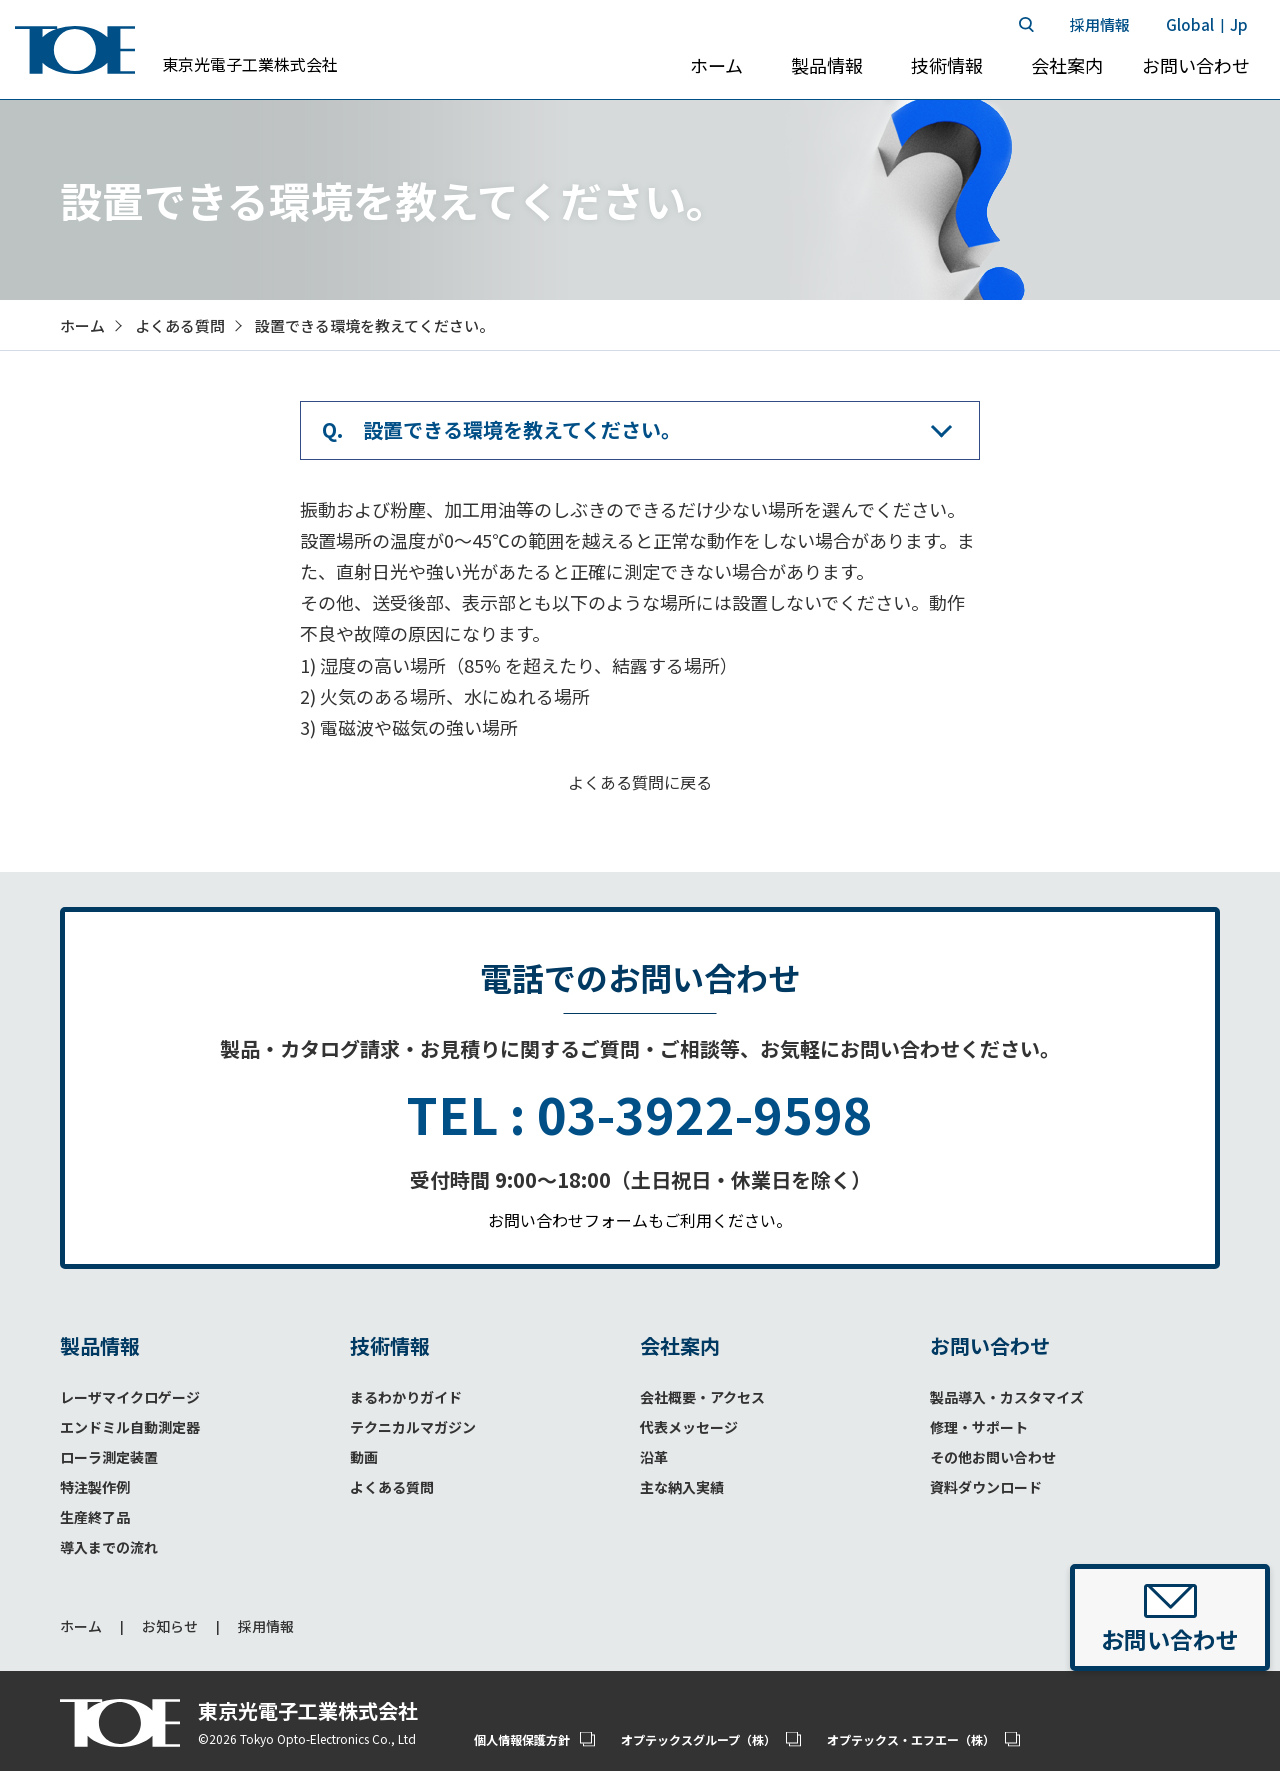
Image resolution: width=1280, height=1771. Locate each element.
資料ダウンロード (986, 1487)
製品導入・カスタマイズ (1007, 1397)
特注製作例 (95, 1487)
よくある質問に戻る (640, 782)
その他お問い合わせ (993, 1457)
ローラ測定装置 (109, 1457)
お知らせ (170, 1626)
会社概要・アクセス (702, 1397)
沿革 (654, 1457)
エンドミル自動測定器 (130, 1427)
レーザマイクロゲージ (130, 1397)
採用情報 (266, 1626)
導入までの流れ (109, 1547)
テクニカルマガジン (413, 1427)
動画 (364, 1457)
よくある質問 (392, 1487)
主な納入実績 (682, 1487)
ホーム (81, 1626)
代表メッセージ (689, 1427)
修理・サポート (979, 1427)
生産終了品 (95, 1517)
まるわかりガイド (406, 1397)
